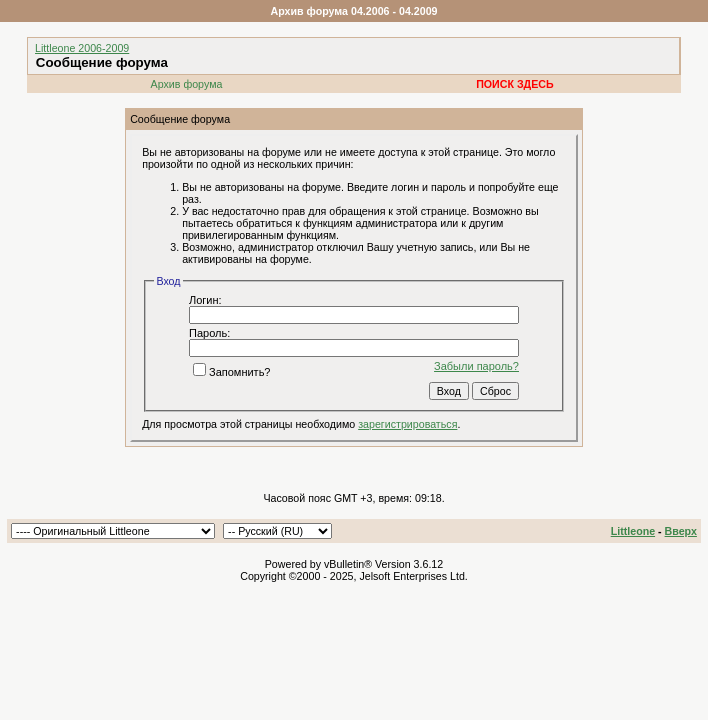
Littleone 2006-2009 (82, 48)
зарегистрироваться (407, 424)
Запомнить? (232, 372)
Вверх (681, 531)
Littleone (633, 531)
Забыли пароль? (476, 366)
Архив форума (187, 84)
